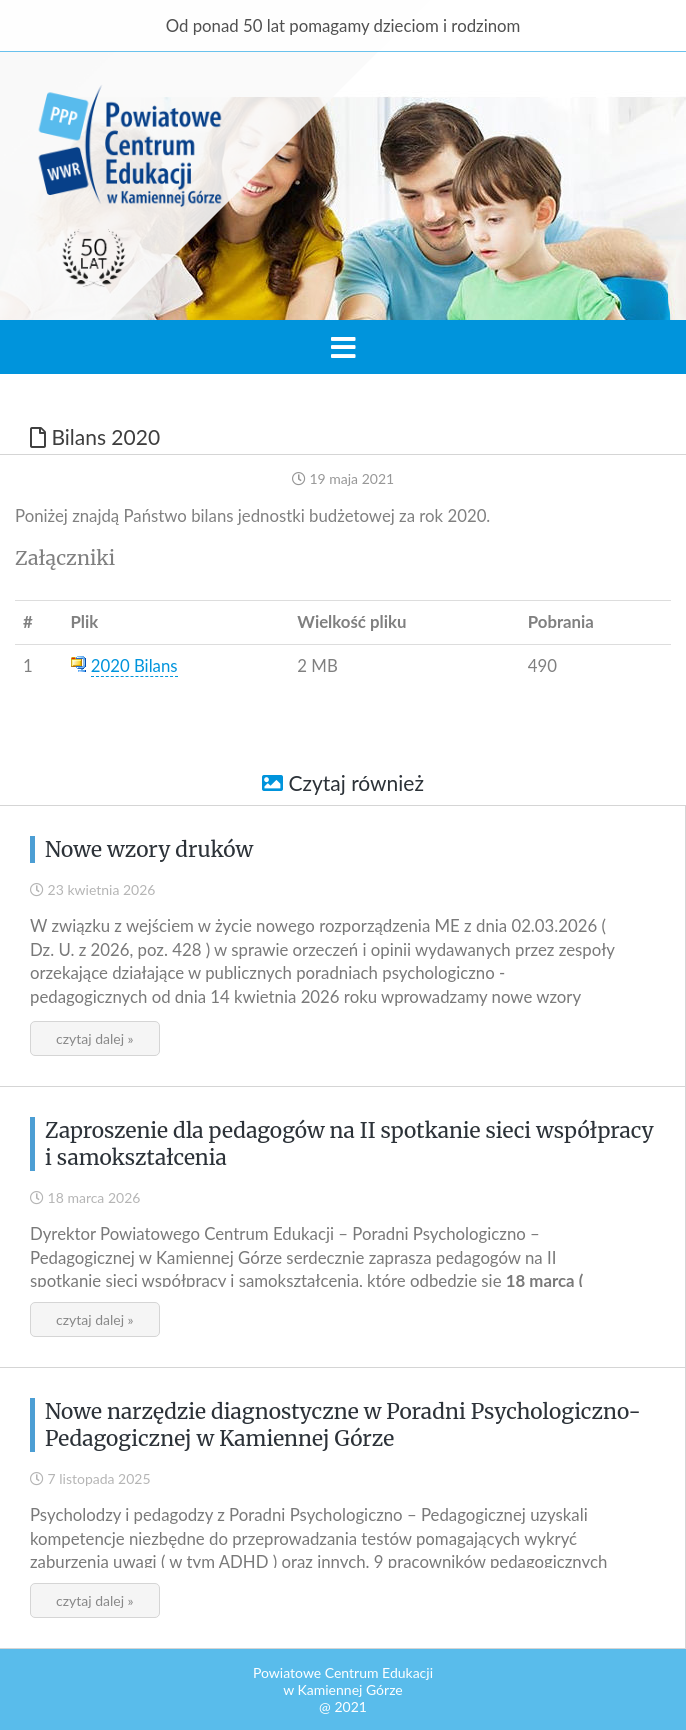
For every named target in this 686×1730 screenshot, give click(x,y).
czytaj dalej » (95, 1038)
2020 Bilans (134, 665)
